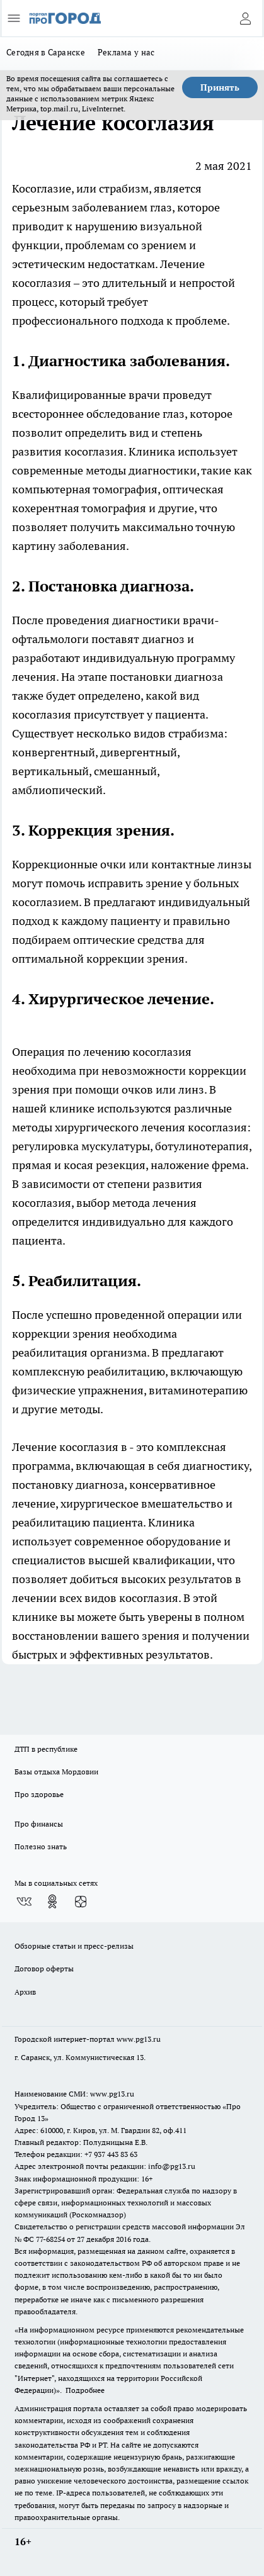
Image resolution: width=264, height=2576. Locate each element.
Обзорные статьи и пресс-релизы (74, 1946)
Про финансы (38, 1823)
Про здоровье (39, 1794)
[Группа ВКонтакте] (23, 1901)
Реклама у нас (126, 52)
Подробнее (85, 2390)
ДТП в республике (45, 1749)
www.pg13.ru (139, 2039)
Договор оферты (44, 1968)
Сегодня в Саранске (45, 52)
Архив (25, 1991)
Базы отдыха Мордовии (56, 1771)
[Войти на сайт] (245, 18)
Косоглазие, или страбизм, (81, 188)
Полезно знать (40, 1846)
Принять (219, 87)
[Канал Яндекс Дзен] (80, 1901)
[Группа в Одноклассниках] (52, 1901)
